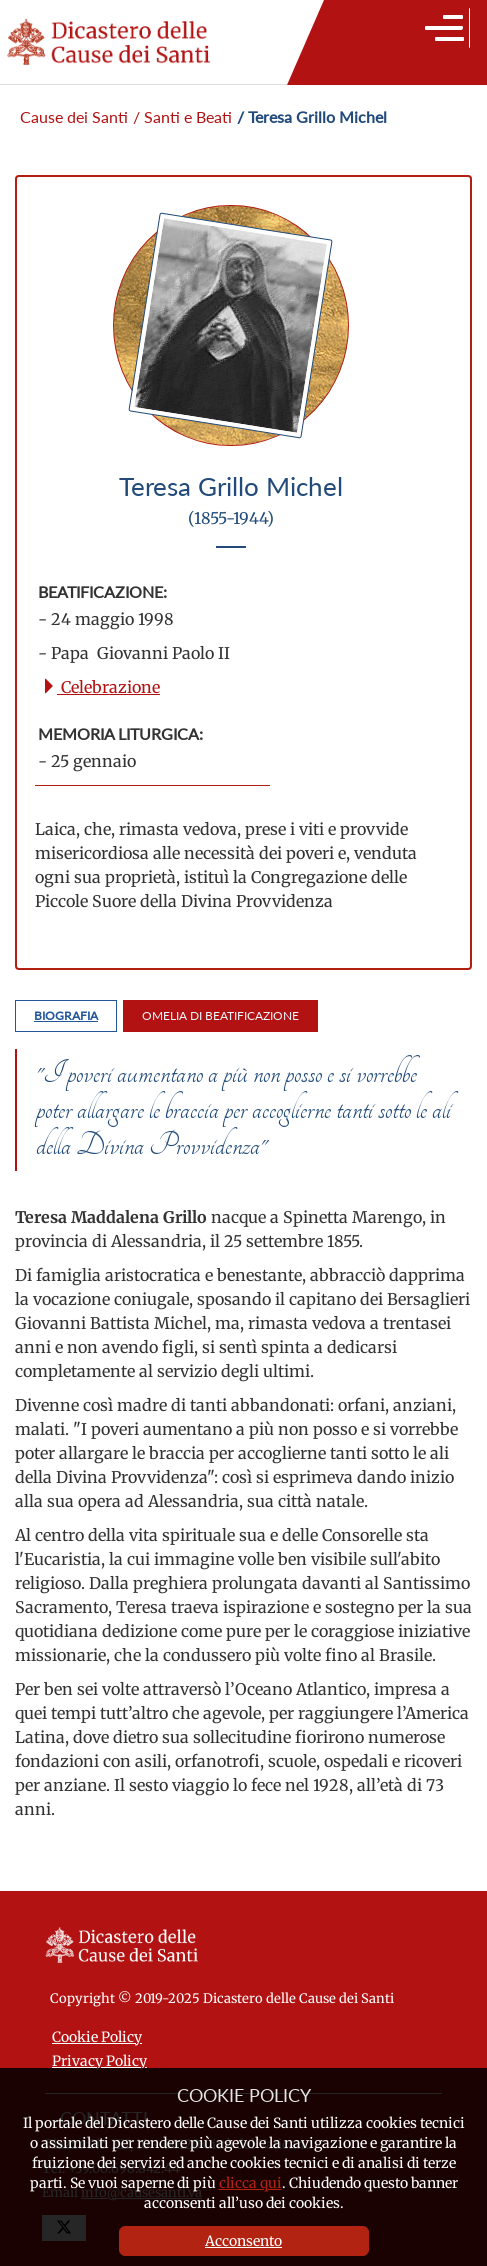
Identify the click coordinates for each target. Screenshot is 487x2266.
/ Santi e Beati (182, 116)
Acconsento (243, 2241)
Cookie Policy (97, 2037)
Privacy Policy (99, 2061)
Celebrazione (100, 687)
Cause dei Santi (74, 116)
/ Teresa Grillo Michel (312, 116)
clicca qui (250, 2183)
